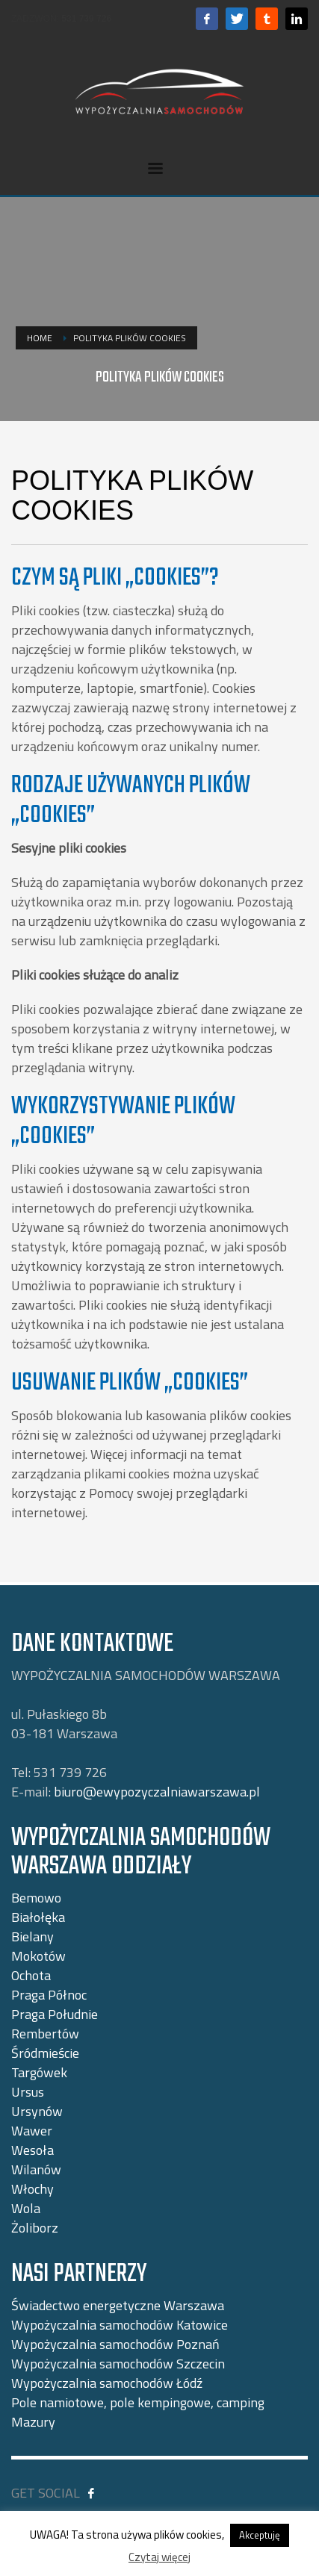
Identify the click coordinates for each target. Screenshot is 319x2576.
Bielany (32, 1936)
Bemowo (36, 1898)
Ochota (31, 1975)
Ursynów (37, 2111)
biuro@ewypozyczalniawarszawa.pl (157, 1792)
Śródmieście (45, 2053)
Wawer (31, 2131)
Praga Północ (49, 1995)
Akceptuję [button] (259, 2534)
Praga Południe (54, 2014)
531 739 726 (86, 18)
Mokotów (38, 1956)
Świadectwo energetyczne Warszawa (117, 2305)
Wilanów (36, 2169)
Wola (25, 2208)
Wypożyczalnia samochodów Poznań (115, 2344)
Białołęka (38, 1917)
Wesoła (32, 2150)
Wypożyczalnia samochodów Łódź (106, 2383)
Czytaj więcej (159, 2557)
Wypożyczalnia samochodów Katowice (119, 2325)
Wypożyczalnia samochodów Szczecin (118, 2363)
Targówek (39, 2072)
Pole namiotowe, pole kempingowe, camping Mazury (137, 2412)
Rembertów (45, 2033)
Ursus (27, 2092)
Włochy (32, 2189)
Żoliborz (34, 2228)
